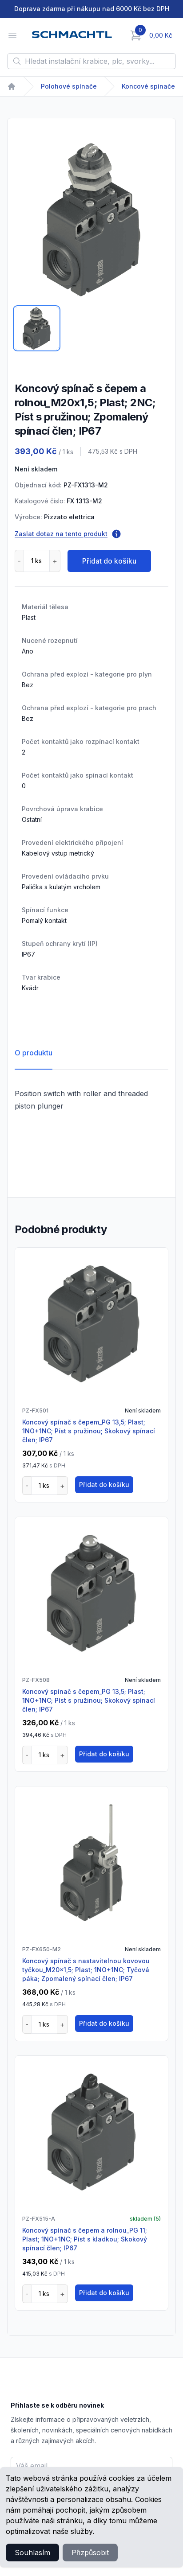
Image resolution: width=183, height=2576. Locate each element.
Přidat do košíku (109, 560)
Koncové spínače (148, 86)
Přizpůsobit (90, 2552)
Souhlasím (32, 2552)
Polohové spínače (69, 86)
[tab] (37, 328)
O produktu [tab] (33, 1052)
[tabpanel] (91, 219)
